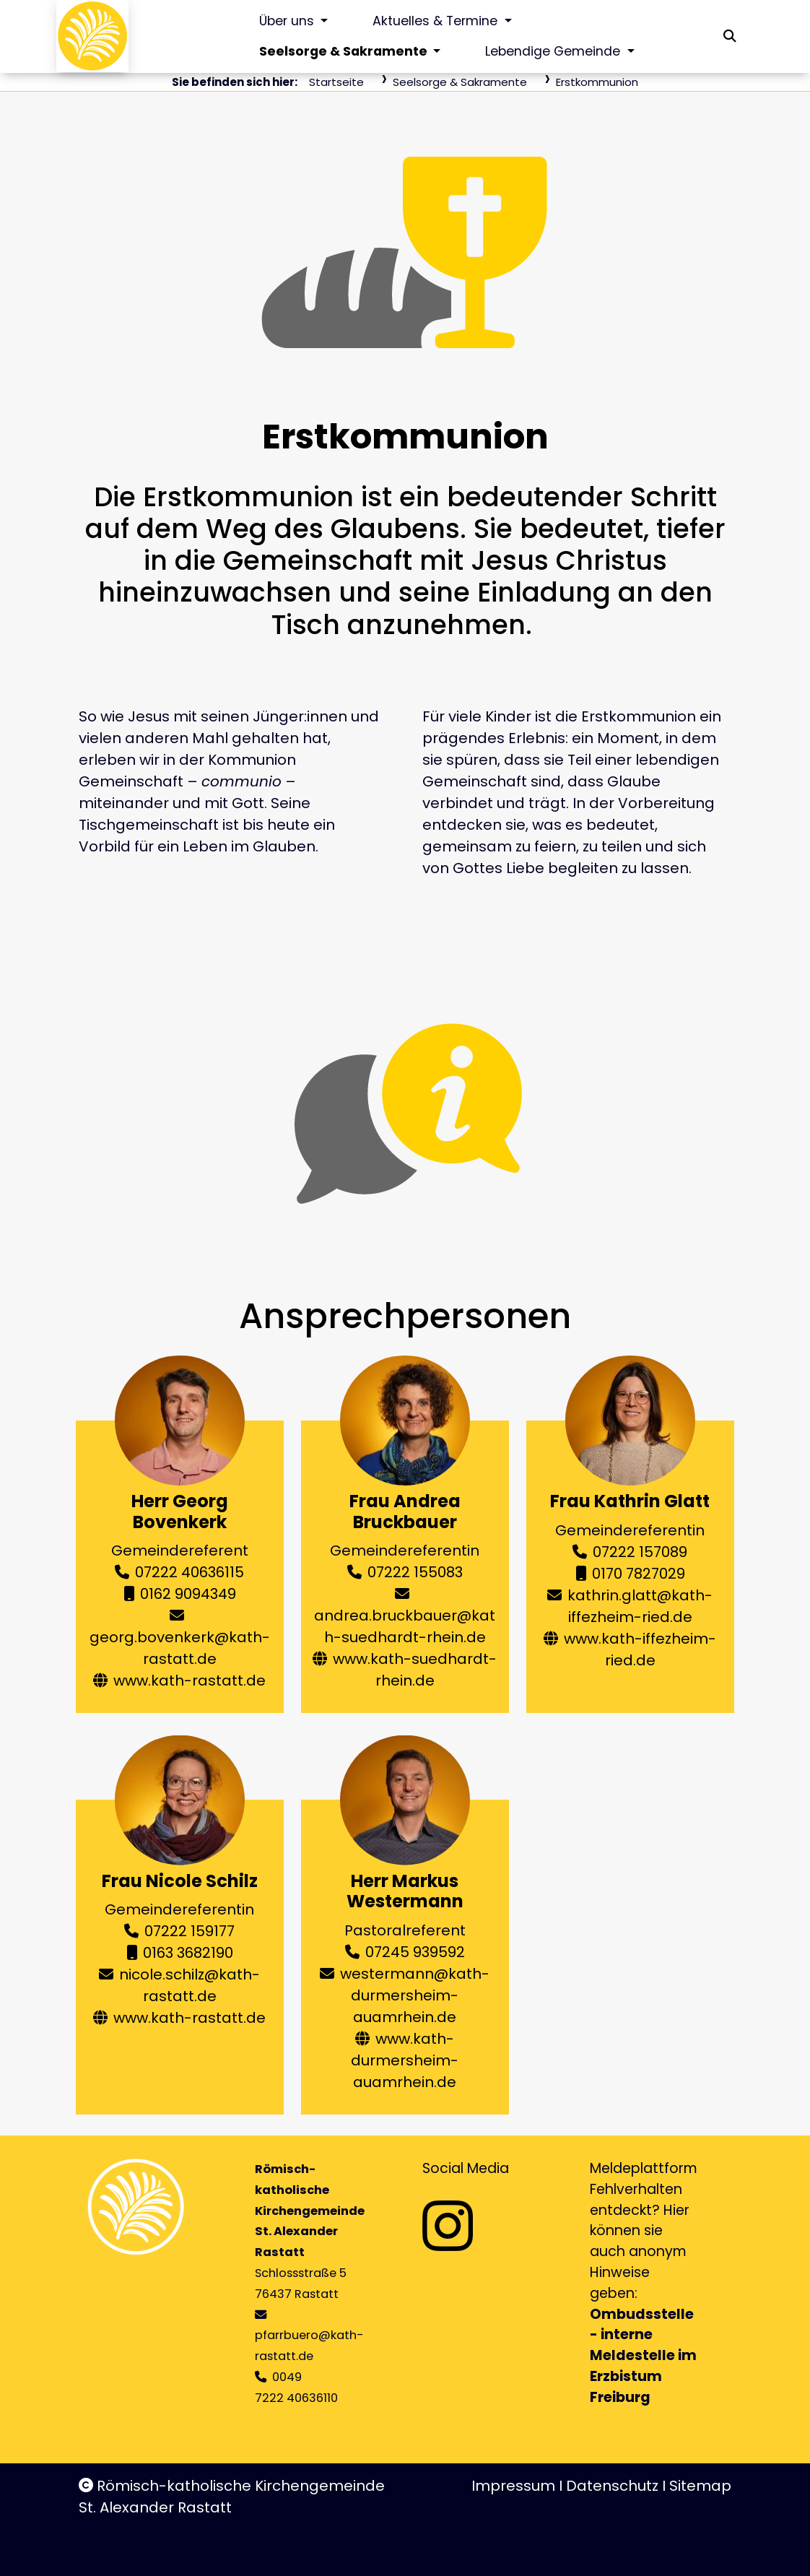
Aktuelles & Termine (437, 21)
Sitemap (700, 2486)
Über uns (288, 21)
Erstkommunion (597, 82)
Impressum (513, 2486)
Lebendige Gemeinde (554, 51)
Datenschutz (612, 2486)
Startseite (336, 82)
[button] (729, 36)
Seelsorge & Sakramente (344, 51)
